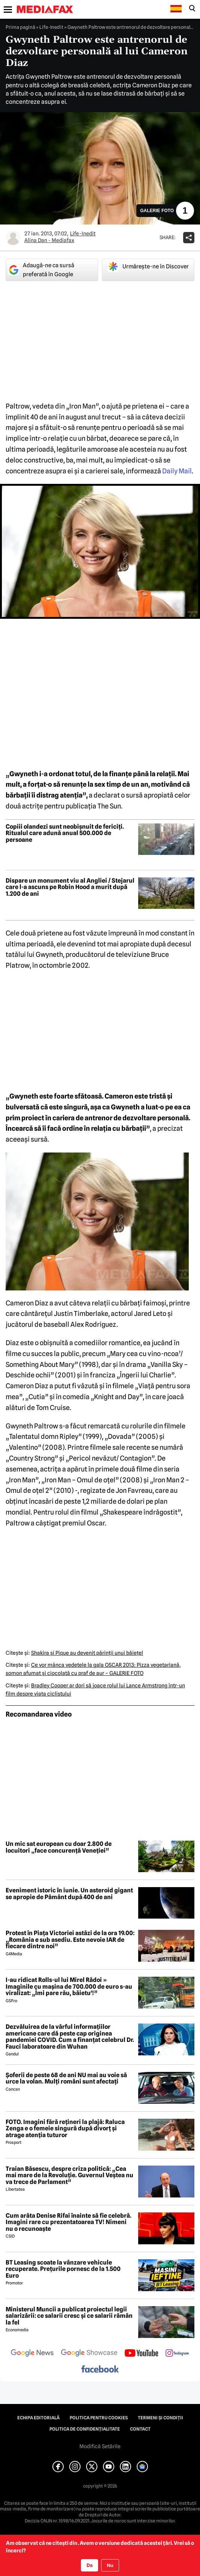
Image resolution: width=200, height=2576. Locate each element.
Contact (140, 2429)
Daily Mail (177, 471)
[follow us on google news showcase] (89, 2353)
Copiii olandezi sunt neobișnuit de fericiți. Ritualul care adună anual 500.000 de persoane (65, 833)
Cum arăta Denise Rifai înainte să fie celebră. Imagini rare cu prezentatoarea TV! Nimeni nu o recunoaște (68, 2222)
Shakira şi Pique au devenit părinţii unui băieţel (87, 1653)
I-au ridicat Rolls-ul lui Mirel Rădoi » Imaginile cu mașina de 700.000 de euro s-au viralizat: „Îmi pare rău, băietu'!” (69, 1987)
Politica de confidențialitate (84, 2429)
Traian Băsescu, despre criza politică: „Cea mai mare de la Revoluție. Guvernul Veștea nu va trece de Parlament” (69, 2175)
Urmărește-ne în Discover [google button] (148, 266)
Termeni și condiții (160, 2417)
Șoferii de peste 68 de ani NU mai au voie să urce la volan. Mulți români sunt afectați (66, 2078)
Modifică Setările (100, 2446)
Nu (110, 2565)
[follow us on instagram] (177, 2353)
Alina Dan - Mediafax (49, 240)
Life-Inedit (51, 27)
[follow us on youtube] (141, 2353)
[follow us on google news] (32, 2353)
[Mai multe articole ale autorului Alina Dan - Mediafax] (13, 237)
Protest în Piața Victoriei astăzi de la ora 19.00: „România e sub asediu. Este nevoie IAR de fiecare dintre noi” (70, 1940)
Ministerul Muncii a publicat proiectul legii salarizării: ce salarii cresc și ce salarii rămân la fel (69, 2316)
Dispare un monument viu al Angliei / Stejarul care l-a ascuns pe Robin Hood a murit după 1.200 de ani (70, 887)
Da (90, 2565)
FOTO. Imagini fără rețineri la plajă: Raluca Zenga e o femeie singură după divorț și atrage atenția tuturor (65, 2129)
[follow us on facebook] (100, 2369)
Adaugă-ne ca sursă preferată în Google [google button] (41, 270)
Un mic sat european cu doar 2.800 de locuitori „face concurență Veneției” (59, 1847)
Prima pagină (20, 27)
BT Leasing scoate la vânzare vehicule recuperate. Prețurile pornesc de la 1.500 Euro (63, 2269)
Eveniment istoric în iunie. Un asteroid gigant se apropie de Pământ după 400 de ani (69, 1893)
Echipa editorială (38, 2417)
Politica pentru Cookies (99, 2417)
